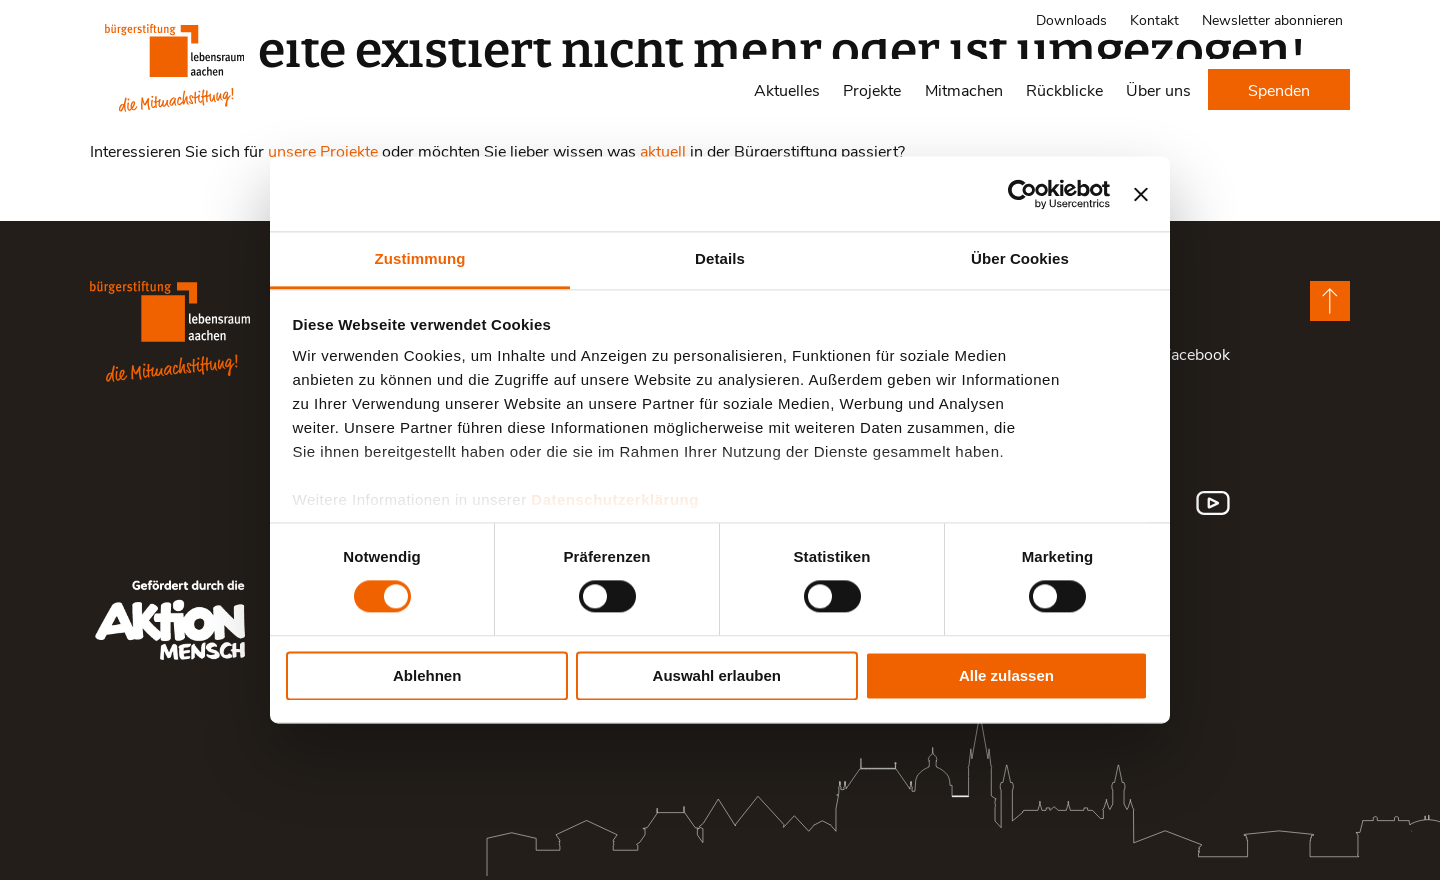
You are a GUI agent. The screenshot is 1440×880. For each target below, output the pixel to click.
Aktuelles (787, 89)
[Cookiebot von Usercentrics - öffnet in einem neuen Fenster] (1022, 194)
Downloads (1071, 19)
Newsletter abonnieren (1272, 19)
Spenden (1279, 89)
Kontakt (1154, 19)
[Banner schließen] (1141, 194)
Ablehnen (427, 675)
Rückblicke (1064, 89)
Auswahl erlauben (717, 675)
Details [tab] (720, 258)
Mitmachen (964, 89)
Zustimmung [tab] (420, 258)
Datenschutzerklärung (615, 499)
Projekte (872, 89)
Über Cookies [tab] (1020, 258)
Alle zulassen (1006, 675)
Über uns (1158, 89)
